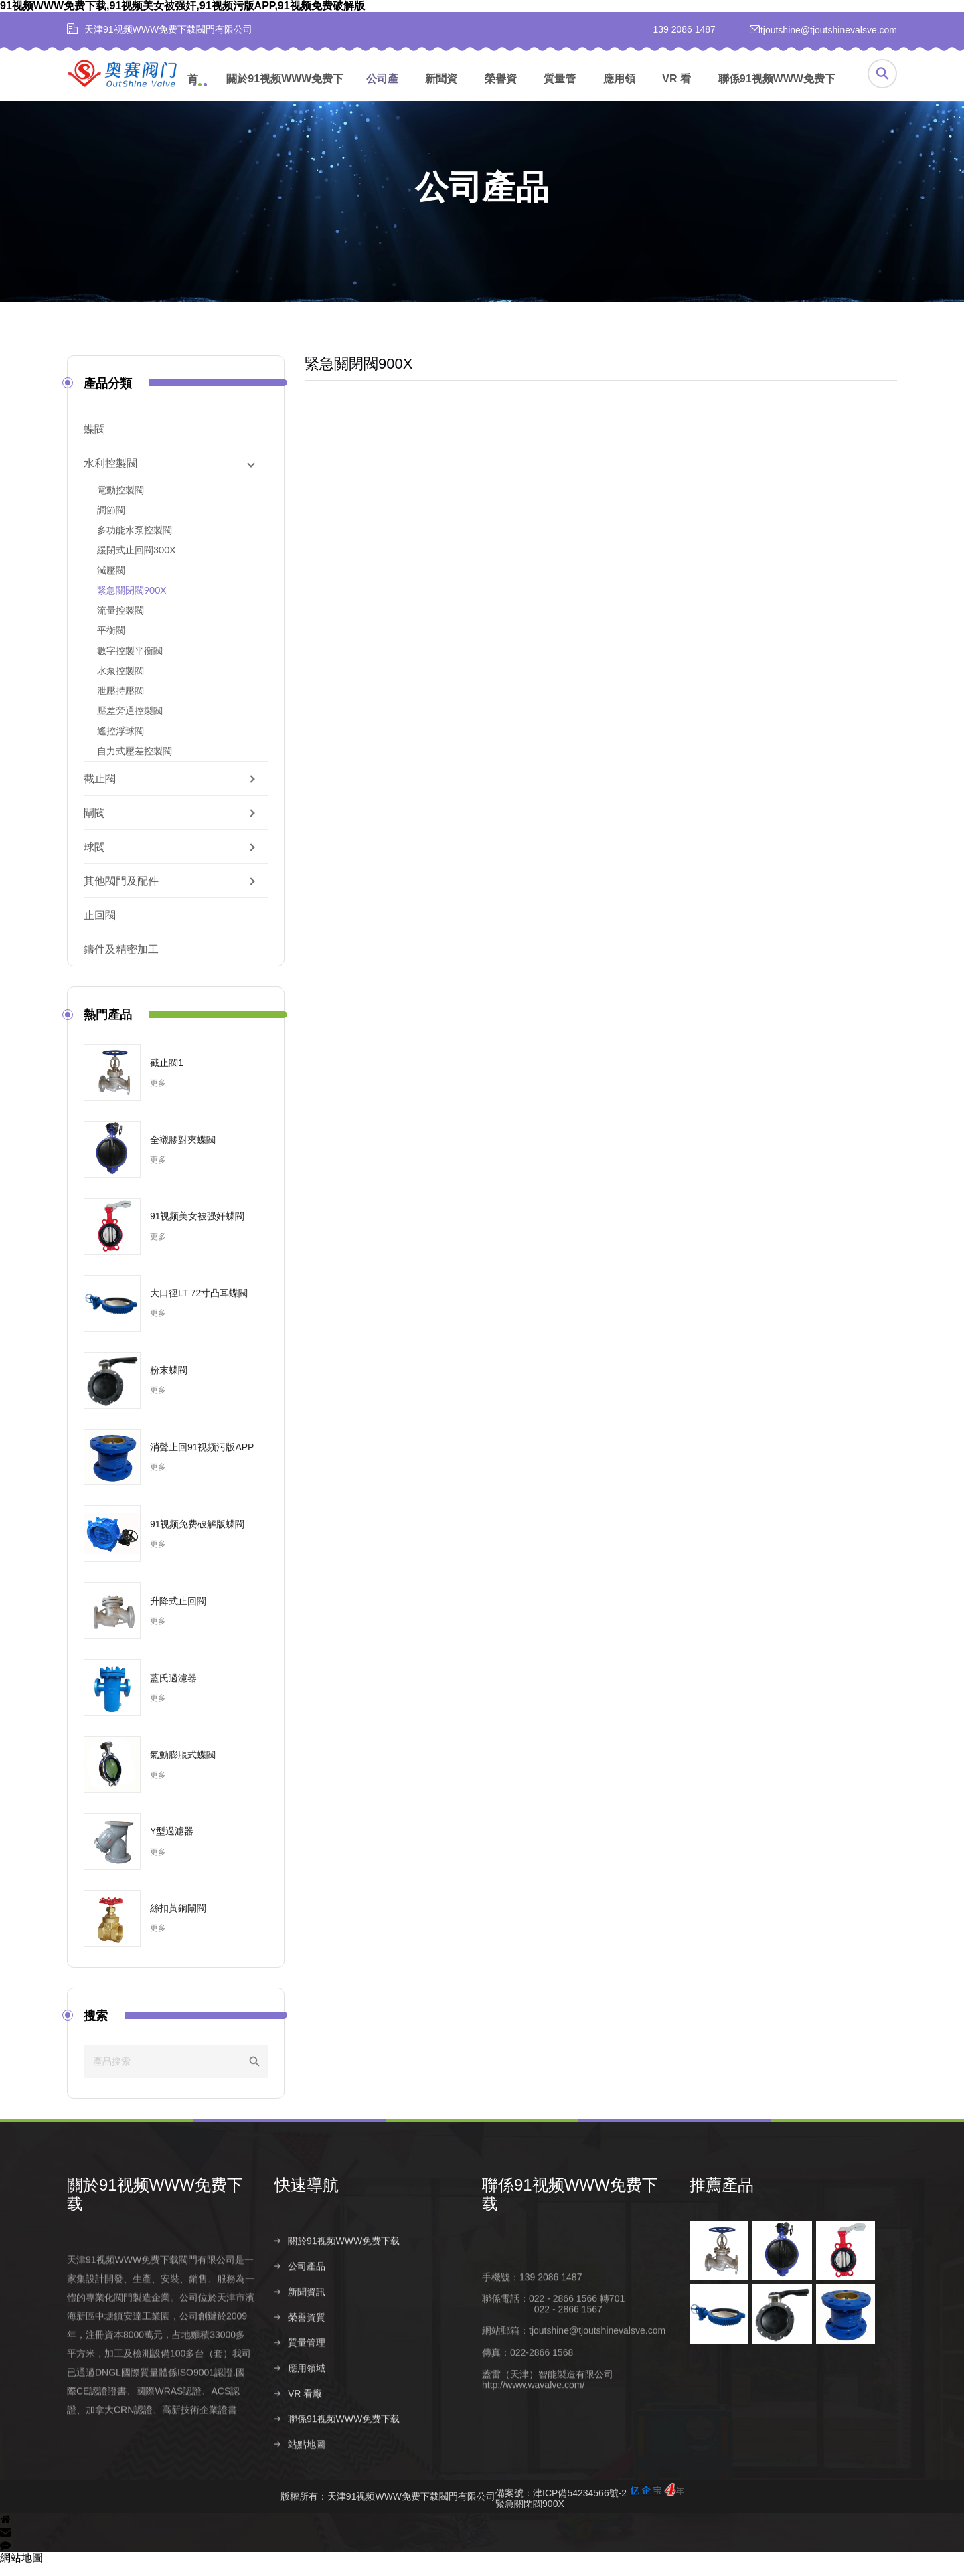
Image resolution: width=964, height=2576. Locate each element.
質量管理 (560, 92)
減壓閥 (111, 582)
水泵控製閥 (120, 682)
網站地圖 (21, 2569)
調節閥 (111, 521)
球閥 (94, 858)
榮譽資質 (501, 92)
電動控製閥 (120, 501)
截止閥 (100, 790)
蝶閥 (94, 440)
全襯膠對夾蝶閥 (183, 1151)
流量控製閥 (120, 622)
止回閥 (100, 926)
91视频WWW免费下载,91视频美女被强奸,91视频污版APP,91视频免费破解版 (182, 5)
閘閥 (94, 824)
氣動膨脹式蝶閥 (183, 1766)
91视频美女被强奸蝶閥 (197, 1228)
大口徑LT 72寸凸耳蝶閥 (199, 1305)
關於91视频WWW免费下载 (284, 92)
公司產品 (382, 92)
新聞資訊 (441, 92)
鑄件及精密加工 (121, 960)
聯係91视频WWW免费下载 (776, 92)
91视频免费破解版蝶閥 (197, 1536)
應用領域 (619, 92)
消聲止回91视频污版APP (202, 1459)
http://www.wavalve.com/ (533, 2425)
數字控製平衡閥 (130, 662)
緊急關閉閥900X (131, 602)
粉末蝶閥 (168, 1382)
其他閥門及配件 (121, 892)
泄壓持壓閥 (120, 702)
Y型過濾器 (171, 1843)
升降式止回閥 (178, 1612)
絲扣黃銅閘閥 (178, 1920)
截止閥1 (166, 1074)
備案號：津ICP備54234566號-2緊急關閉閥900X (589, 2508)
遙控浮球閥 (120, 742)
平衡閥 (111, 642)
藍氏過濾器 (173, 1689)
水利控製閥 (110, 474)
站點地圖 (306, 2485)
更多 (158, 1094)
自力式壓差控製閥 (134, 762)
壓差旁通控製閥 (130, 722)
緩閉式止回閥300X (136, 562)
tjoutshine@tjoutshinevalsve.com (597, 2372)
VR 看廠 (676, 92)
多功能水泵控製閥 (134, 541)
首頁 (192, 92)
